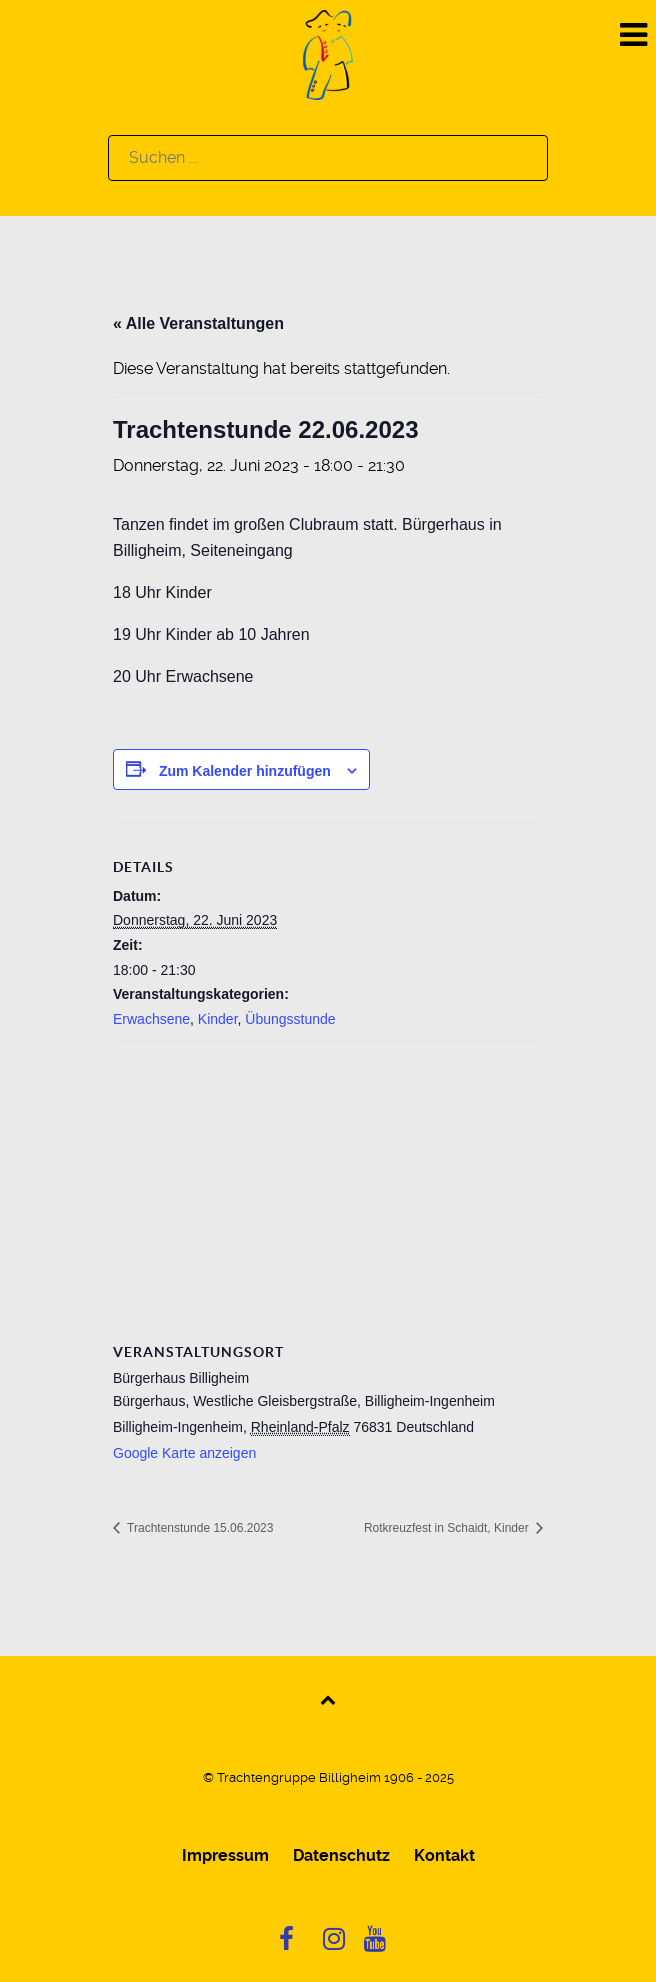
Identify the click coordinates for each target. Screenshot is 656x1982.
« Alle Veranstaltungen (198, 323)
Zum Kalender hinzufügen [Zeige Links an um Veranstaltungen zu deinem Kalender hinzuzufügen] (245, 771)
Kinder (218, 1019)
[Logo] (328, 53)
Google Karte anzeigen (184, 1453)
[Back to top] (328, 1699)
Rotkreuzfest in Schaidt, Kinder (448, 1528)
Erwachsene (151, 1019)
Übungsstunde (290, 1019)
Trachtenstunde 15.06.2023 (198, 1528)
